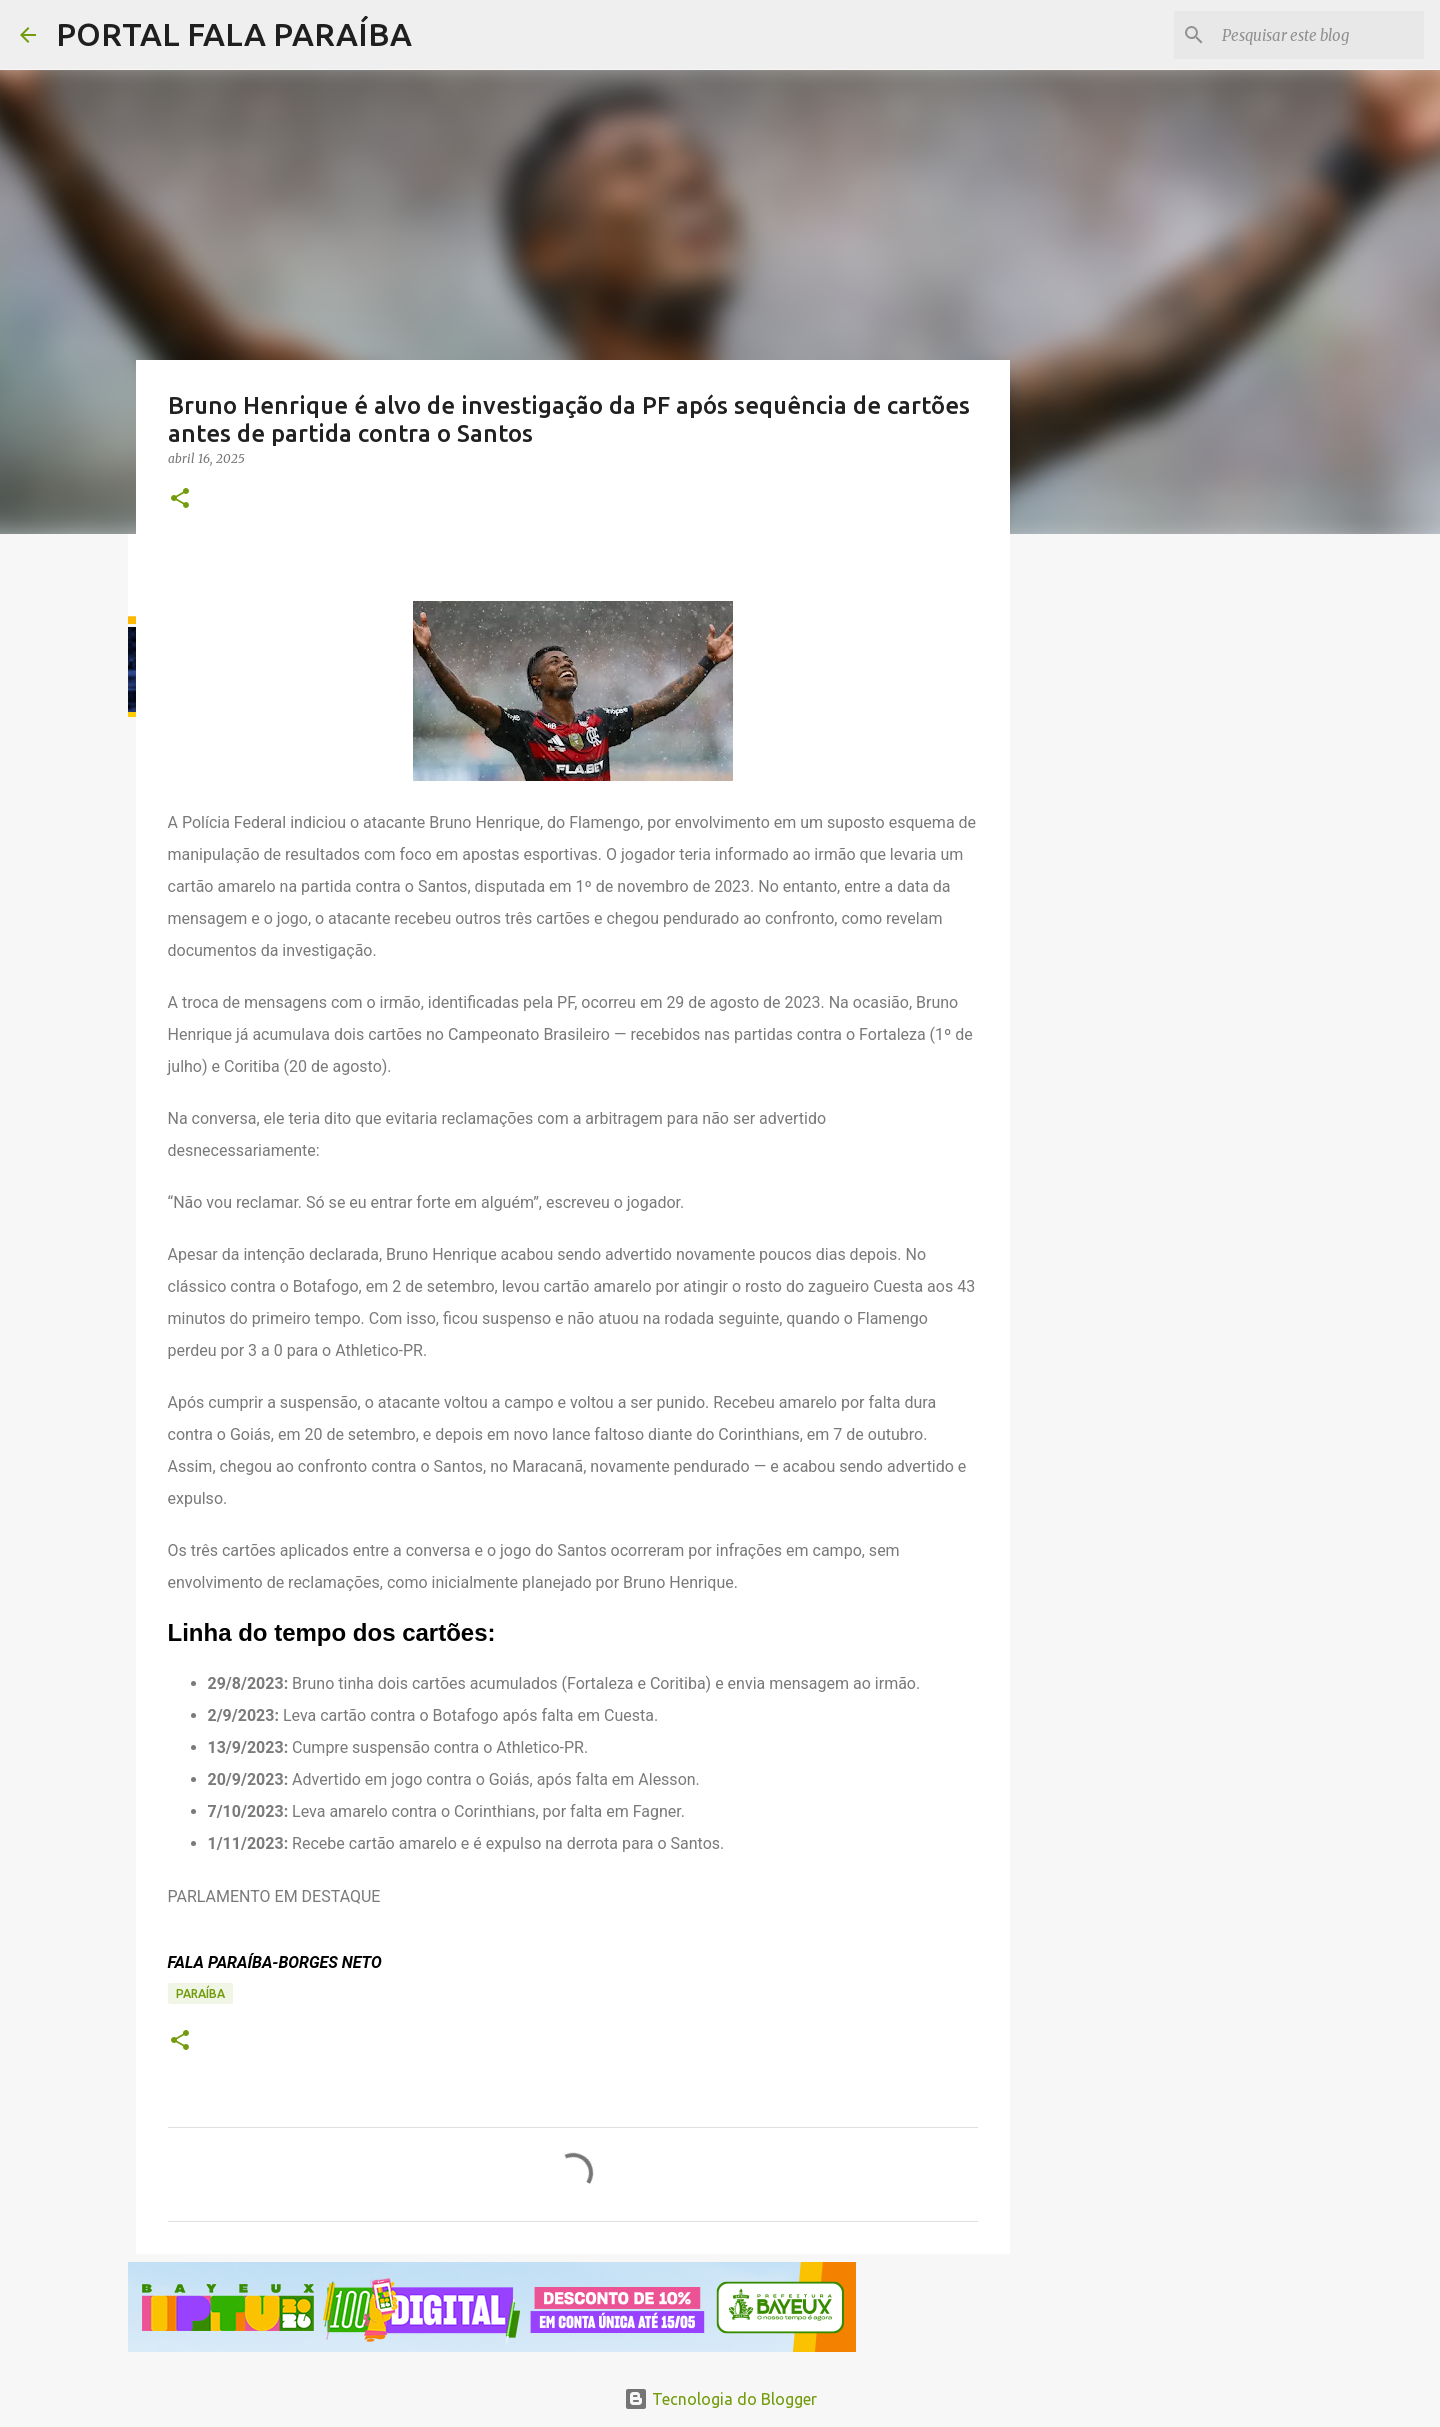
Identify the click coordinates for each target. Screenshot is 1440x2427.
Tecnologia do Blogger (720, 2399)
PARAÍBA (200, 1993)
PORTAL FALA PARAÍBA (234, 34)
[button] (180, 499)
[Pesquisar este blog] (1319, 35)
